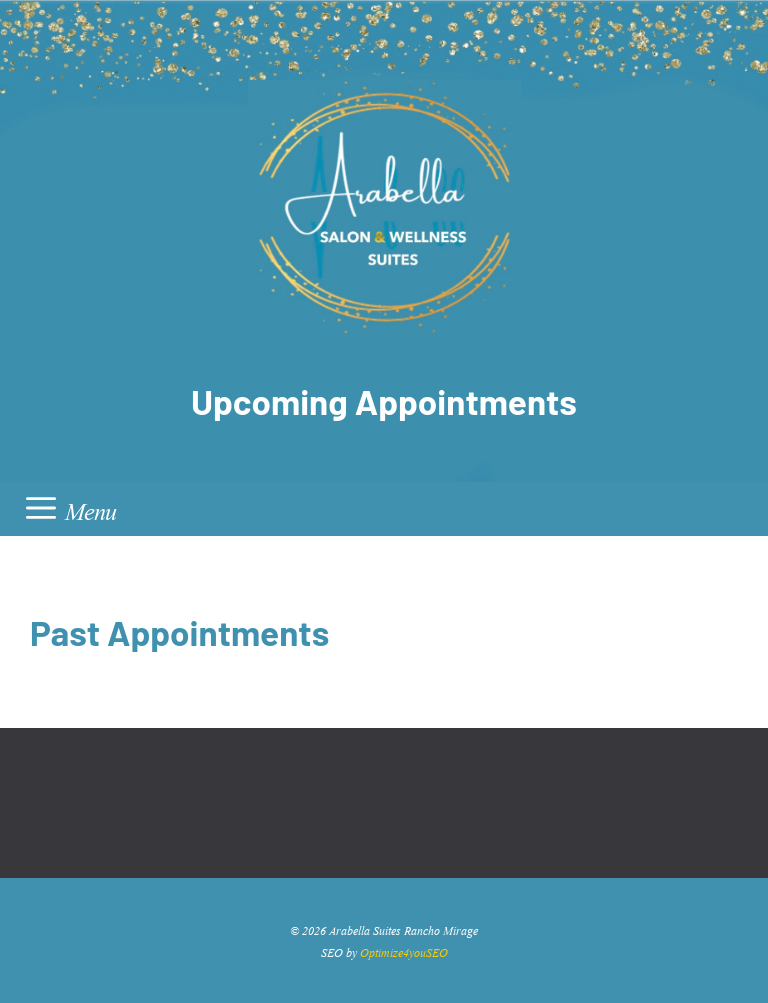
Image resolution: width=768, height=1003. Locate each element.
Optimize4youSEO (404, 951)
